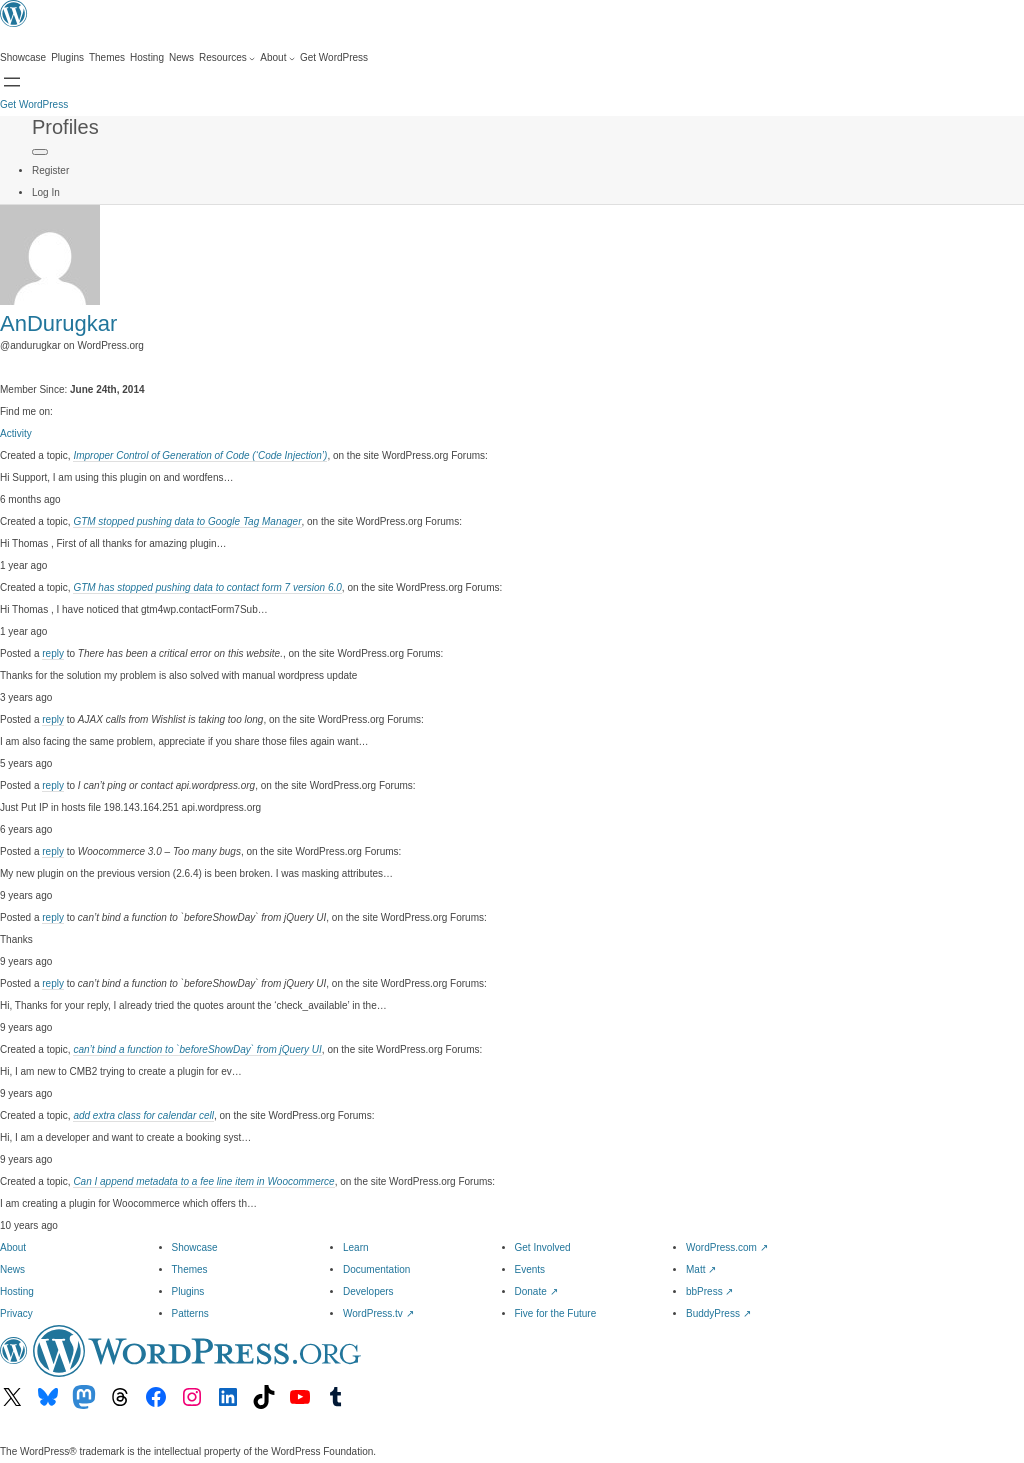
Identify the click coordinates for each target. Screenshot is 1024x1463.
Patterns (190, 1313)
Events (530, 1269)
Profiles (65, 127)
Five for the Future (556, 1313)
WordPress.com (727, 1247)
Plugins (188, 1291)
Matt (701, 1269)
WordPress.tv (378, 1313)
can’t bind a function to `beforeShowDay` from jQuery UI (197, 1049)
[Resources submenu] (227, 58)
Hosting (17, 1291)
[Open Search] (12, 82)
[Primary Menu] (40, 152)
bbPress (709, 1291)
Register (50, 170)
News (12, 1269)
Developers (368, 1291)
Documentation (376, 1269)
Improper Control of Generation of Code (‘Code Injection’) (200, 455)
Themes (190, 1269)
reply (53, 653)
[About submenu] (277, 58)
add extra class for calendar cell (143, 1115)
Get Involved (543, 1247)
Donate (536, 1291)
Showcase (195, 1247)
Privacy (16, 1313)
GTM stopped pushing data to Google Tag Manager (187, 521)
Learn (356, 1247)
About (13, 1247)
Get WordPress (34, 104)
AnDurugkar (58, 323)
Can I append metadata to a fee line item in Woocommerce (203, 1181)
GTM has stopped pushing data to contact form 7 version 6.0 (207, 587)
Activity (16, 433)
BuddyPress (718, 1313)
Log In (46, 192)
